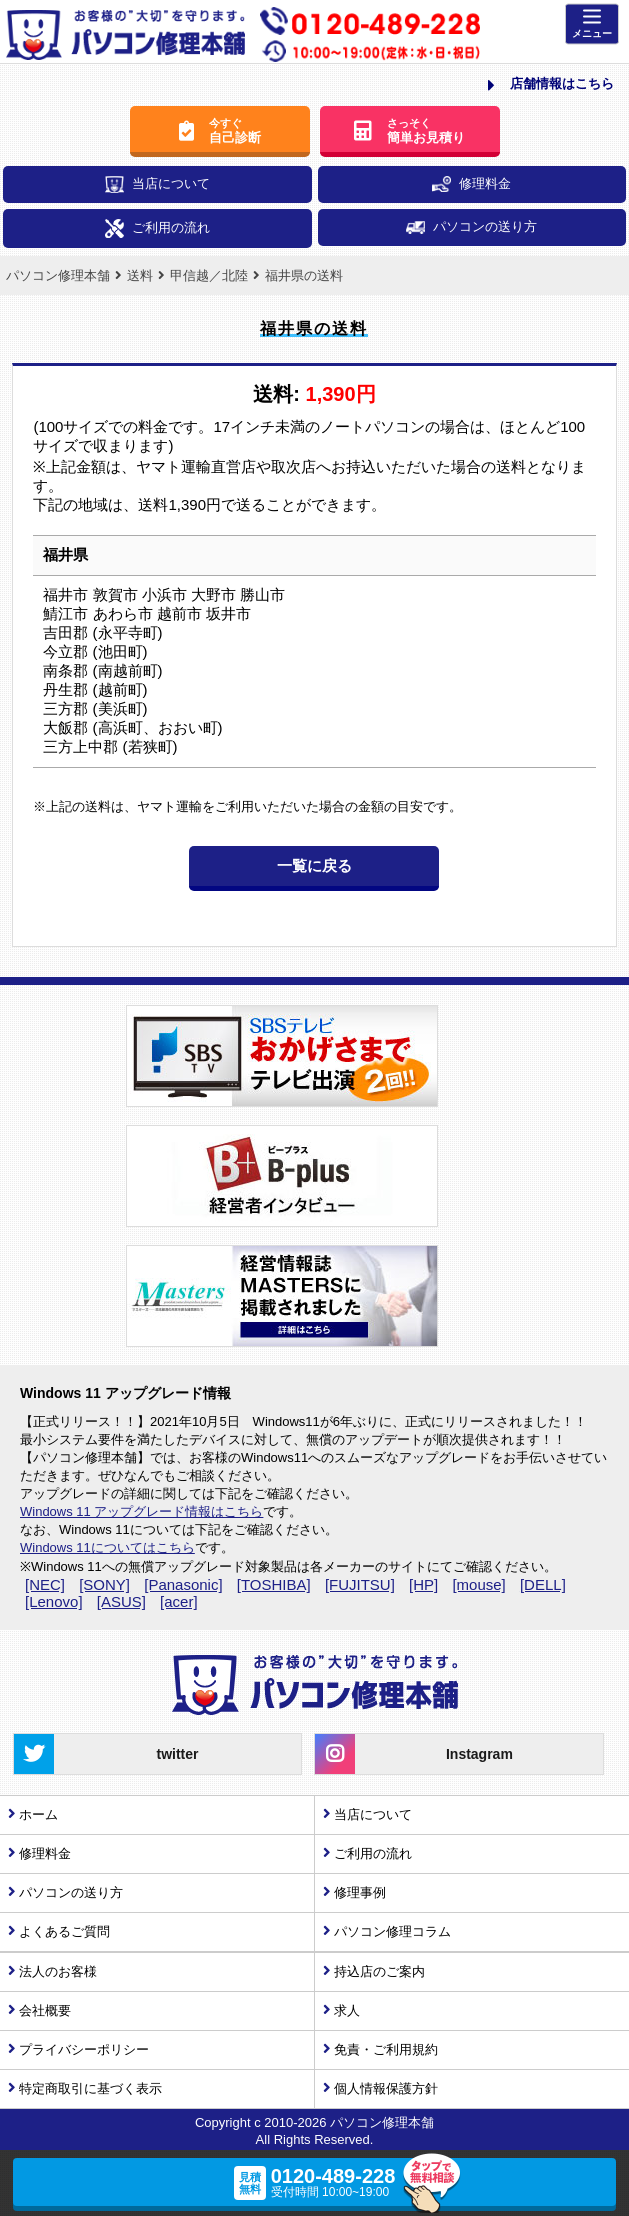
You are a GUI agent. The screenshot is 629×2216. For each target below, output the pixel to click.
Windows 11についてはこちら (107, 1547)
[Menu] (592, 24)
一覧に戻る (314, 865)
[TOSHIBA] (274, 1584)
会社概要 (45, 2010)
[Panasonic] (183, 1584)
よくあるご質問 (64, 1931)
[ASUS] (121, 1601)
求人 (347, 2010)
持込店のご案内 (379, 1971)
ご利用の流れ (157, 228)
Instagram (413, 1754)
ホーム (38, 1814)
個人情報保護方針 (386, 2088)
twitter (106, 1754)
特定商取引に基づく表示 (90, 2088)
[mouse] (478, 1584)
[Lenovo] (54, 1601)
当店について (157, 184)
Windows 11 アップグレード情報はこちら (141, 1511)
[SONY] (104, 1584)
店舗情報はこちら (551, 85)
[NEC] (45, 1584)
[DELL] (543, 1584)
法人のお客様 (58, 1971)
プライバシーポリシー (84, 2049)
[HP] (423, 1584)
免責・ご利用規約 (386, 2049)
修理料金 (471, 184)
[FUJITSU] (360, 1584)
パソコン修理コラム (392, 1931)
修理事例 (360, 1892)
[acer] (179, 1601)
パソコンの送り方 (471, 226)
